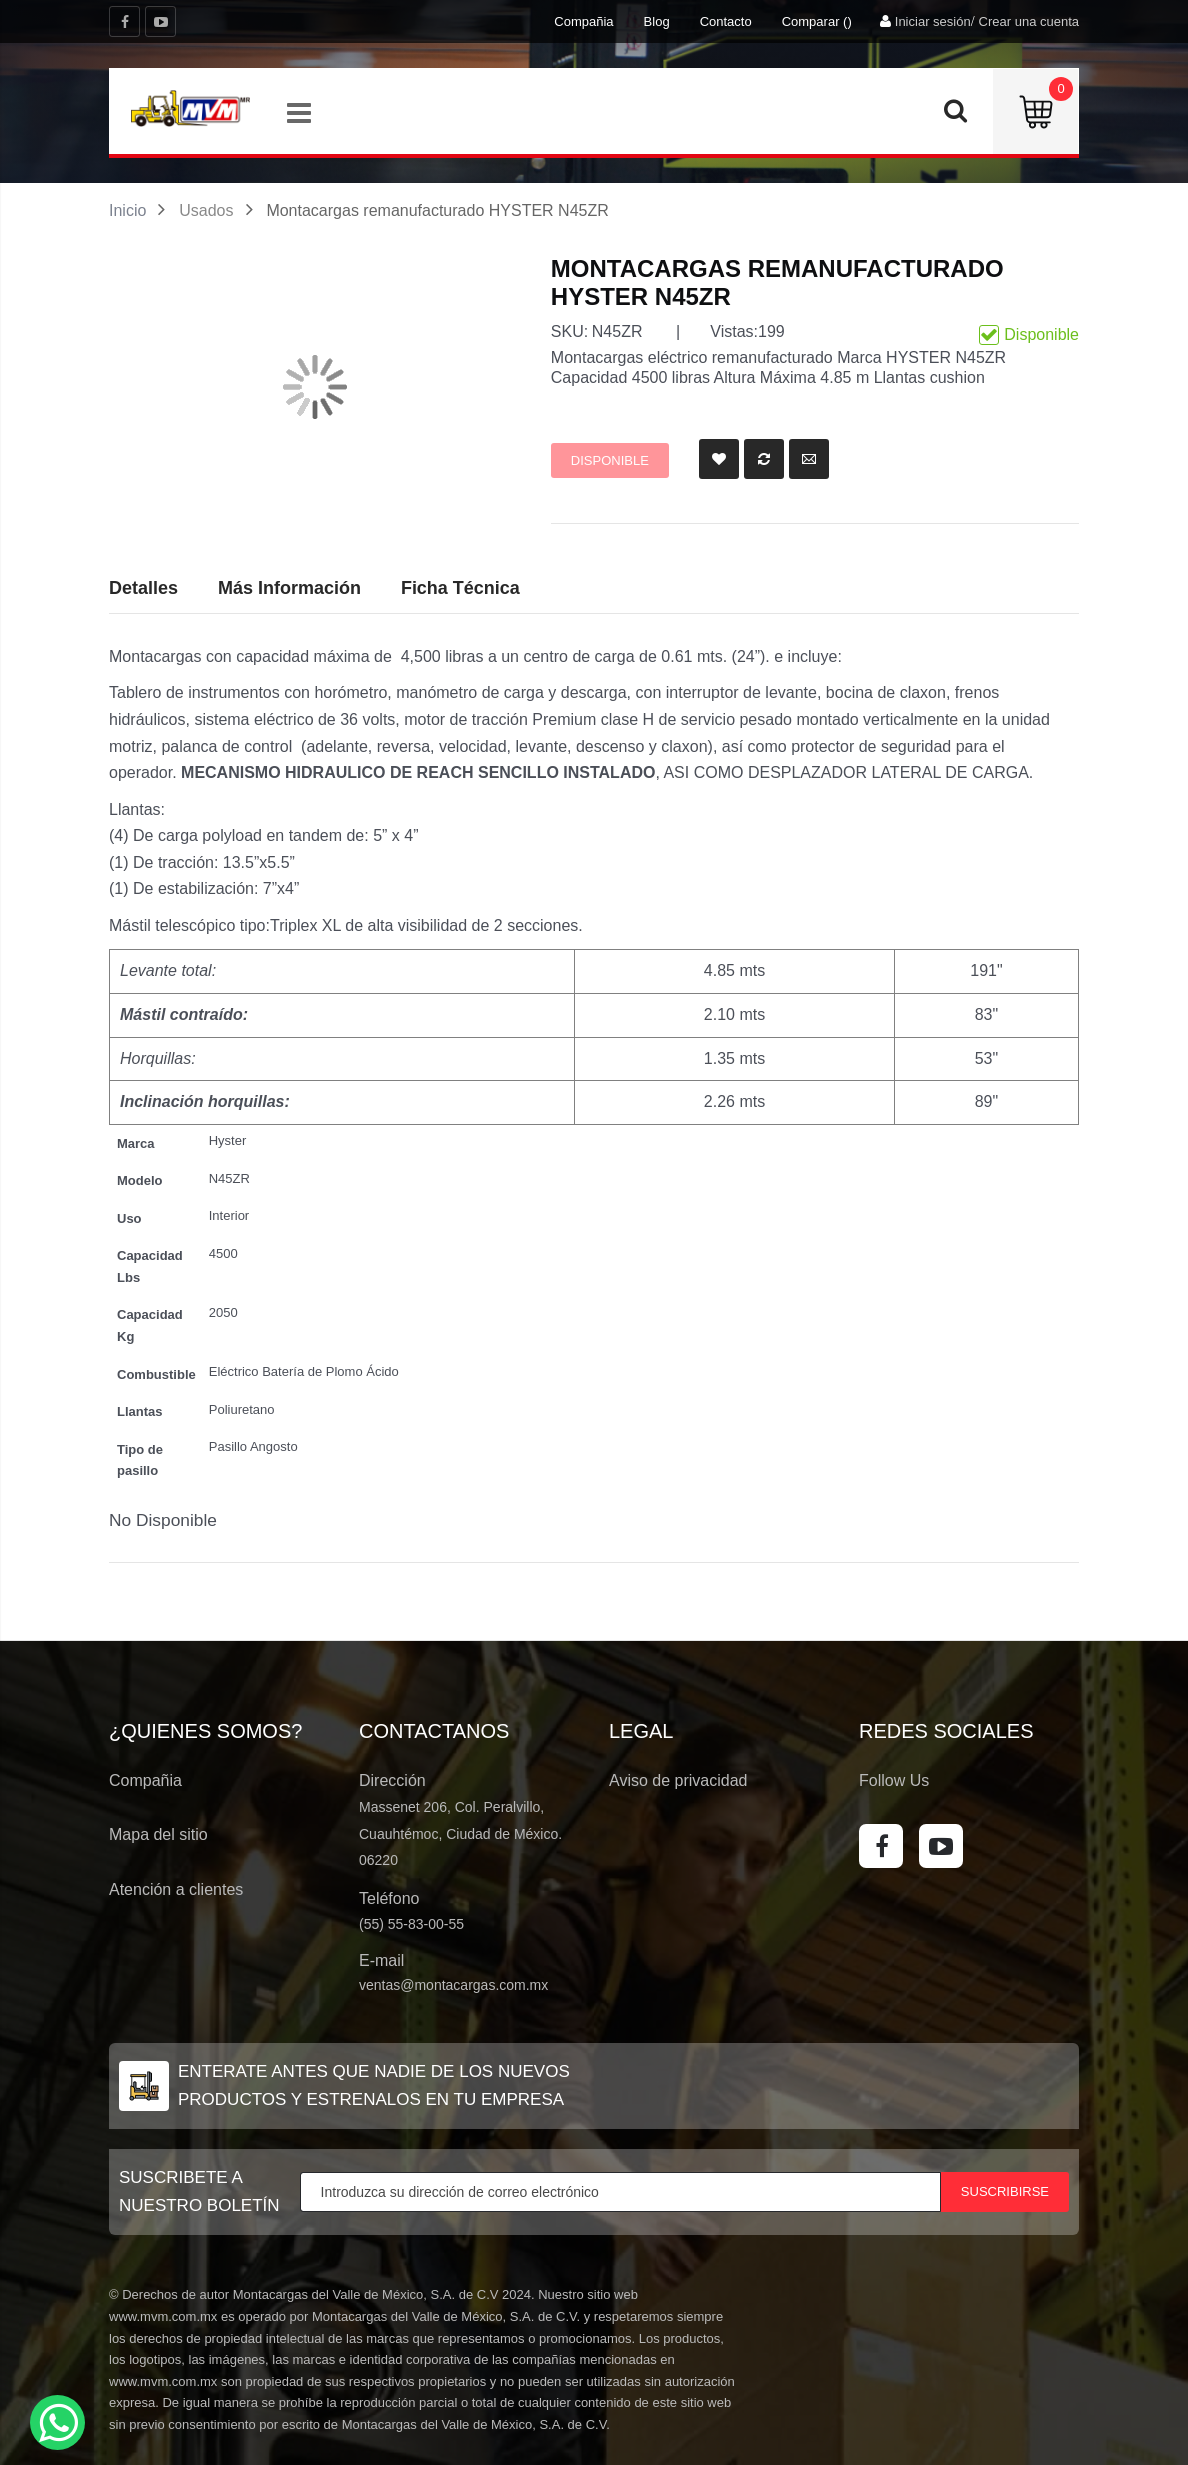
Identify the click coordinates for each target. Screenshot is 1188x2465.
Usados (206, 210)
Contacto (726, 21)
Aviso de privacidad (678, 1780)
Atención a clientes (176, 1889)
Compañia (583, 21)
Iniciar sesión (933, 21)
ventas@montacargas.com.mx (453, 1985)
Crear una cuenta (1029, 21)
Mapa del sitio (158, 1834)
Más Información (289, 588)
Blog (657, 21)
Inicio (127, 210)
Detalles (143, 588)
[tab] (460, 589)
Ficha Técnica (460, 588)
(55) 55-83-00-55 (411, 1924)
